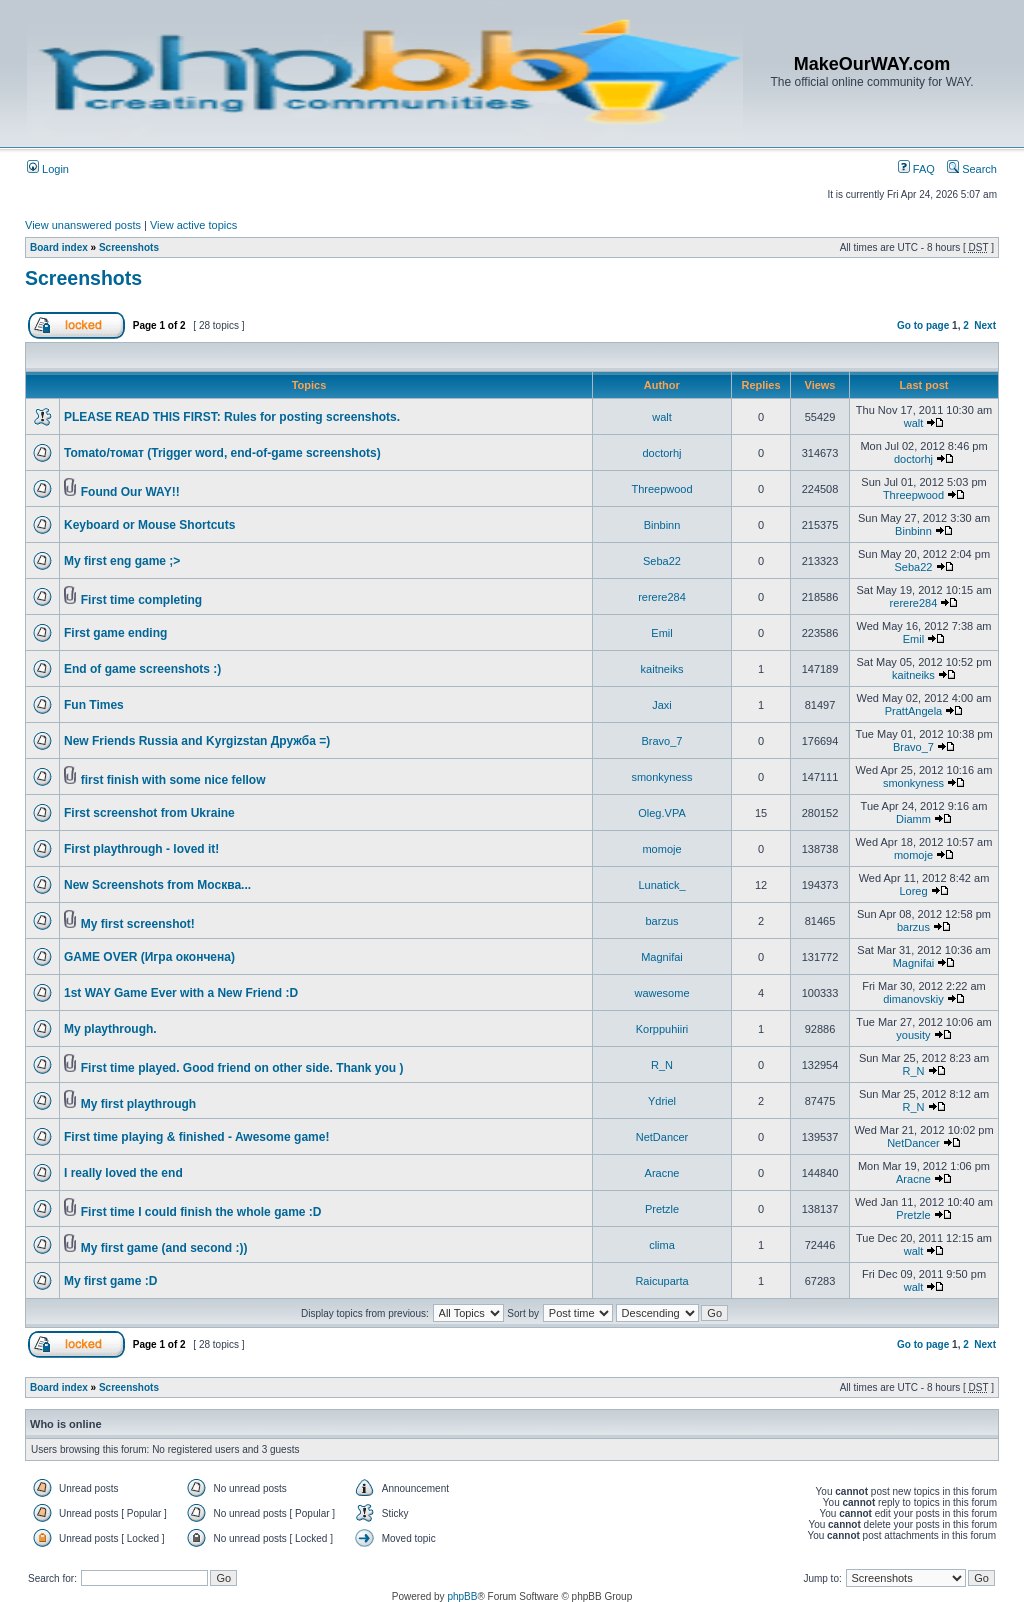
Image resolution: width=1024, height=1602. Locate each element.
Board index (59, 247)
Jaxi (662, 705)
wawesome (661, 993)
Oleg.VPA (662, 813)
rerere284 (662, 597)
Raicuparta (661, 1281)
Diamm (913, 819)
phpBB (462, 1596)
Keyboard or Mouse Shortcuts (149, 525)
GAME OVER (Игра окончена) (149, 957)
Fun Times (94, 705)
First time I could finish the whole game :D (201, 1212)
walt (662, 417)
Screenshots (129, 247)
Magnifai (662, 957)
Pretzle (662, 1209)
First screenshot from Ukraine (149, 813)
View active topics (193, 225)
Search (972, 169)
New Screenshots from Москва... (157, 885)
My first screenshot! (138, 924)
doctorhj (661, 453)
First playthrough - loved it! (141, 849)
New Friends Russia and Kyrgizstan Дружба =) (197, 741)
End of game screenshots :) (142, 669)
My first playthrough (138, 1104)
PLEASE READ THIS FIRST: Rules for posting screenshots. (232, 417)
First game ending (115, 633)
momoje (661, 849)
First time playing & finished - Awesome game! (196, 1137)
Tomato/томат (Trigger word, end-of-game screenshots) (222, 453)
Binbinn (662, 525)
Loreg (913, 891)
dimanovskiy (913, 999)
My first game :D (110, 1281)
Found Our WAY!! (130, 492)
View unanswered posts (83, 225)
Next (985, 325)
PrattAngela (913, 711)
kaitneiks (662, 669)
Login (48, 169)
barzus (661, 921)
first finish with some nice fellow (173, 780)
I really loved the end (123, 1173)
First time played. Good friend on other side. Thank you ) (242, 1068)
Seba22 (662, 561)
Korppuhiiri (662, 1029)
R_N (662, 1065)
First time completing (141, 600)
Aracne (662, 1173)
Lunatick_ (661, 885)
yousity (913, 1035)
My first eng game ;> (122, 561)
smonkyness (661, 777)
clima (662, 1245)
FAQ (916, 169)
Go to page (923, 325)
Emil (661, 633)
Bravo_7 (662, 741)
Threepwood (661, 489)
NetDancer (662, 1137)
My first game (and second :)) (164, 1248)
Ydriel (662, 1101)
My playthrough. (110, 1029)
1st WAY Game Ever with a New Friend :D (181, 993)
